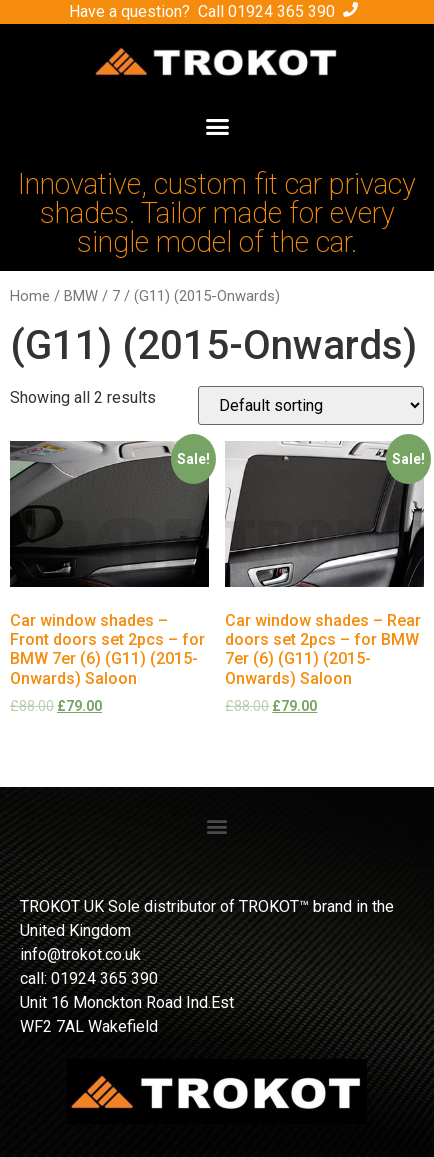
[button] (217, 127)
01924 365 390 (281, 11)
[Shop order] (311, 405)
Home (30, 296)
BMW (81, 296)
